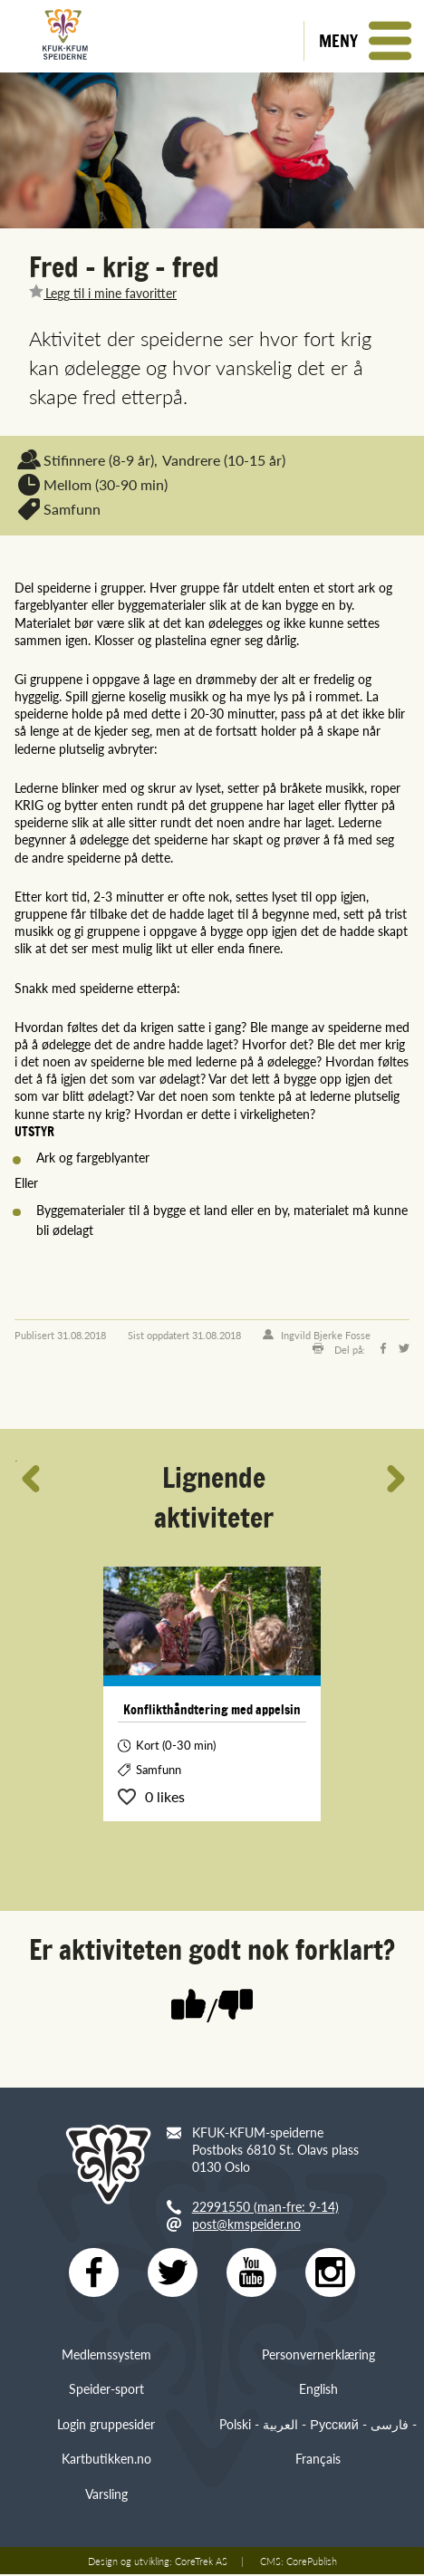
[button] (364, 41)
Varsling (106, 2494)
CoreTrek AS (201, 2562)
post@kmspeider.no (246, 2223)
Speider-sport (106, 2390)
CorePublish (311, 2562)
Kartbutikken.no (106, 2460)
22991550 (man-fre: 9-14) (265, 2206)
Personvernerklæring (318, 2356)
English (318, 2390)
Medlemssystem (106, 2356)
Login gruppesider (106, 2426)
